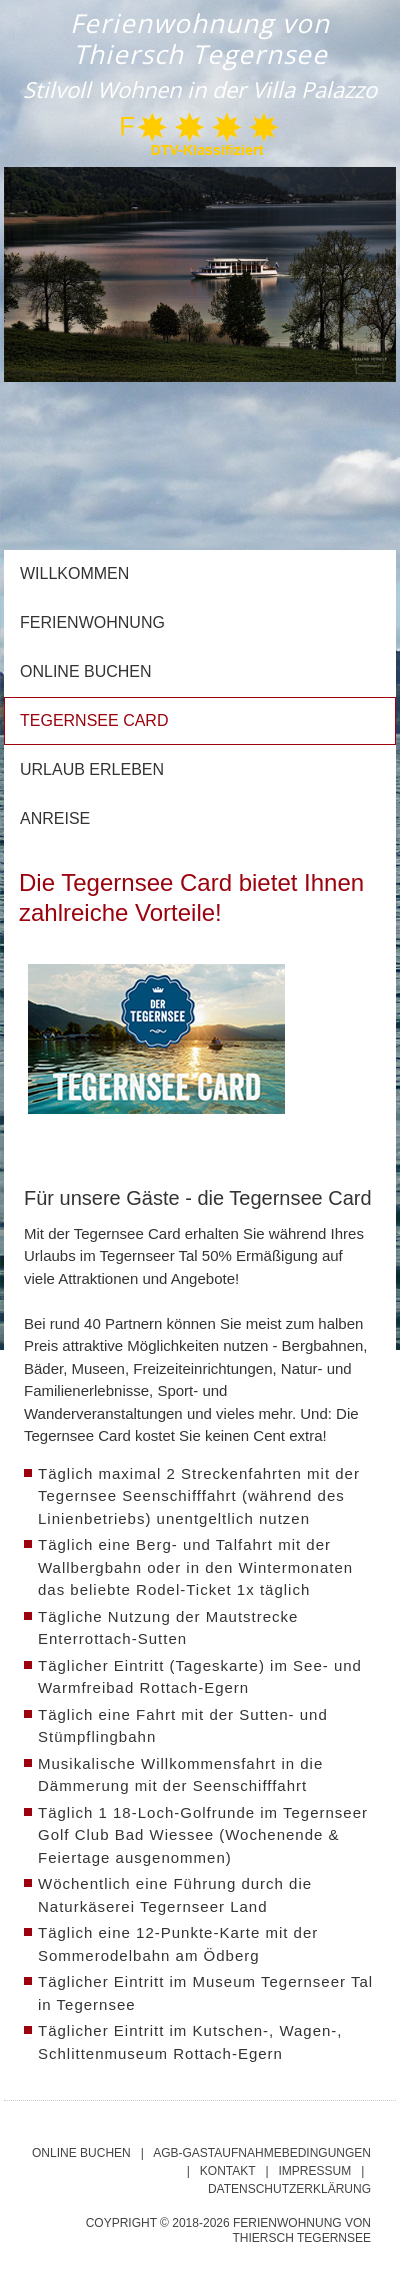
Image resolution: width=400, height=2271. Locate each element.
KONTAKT (228, 2171)
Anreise (55, 818)
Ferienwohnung (92, 622)
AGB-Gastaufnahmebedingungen (262, 2153)
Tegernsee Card (94, 720)
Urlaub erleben (92, 769)
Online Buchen (81, 2153)
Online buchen (86, 671)
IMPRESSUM (315, 2171)
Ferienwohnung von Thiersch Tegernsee (200, 38)
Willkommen (74, 573)
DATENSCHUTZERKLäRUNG (289, 2189)
